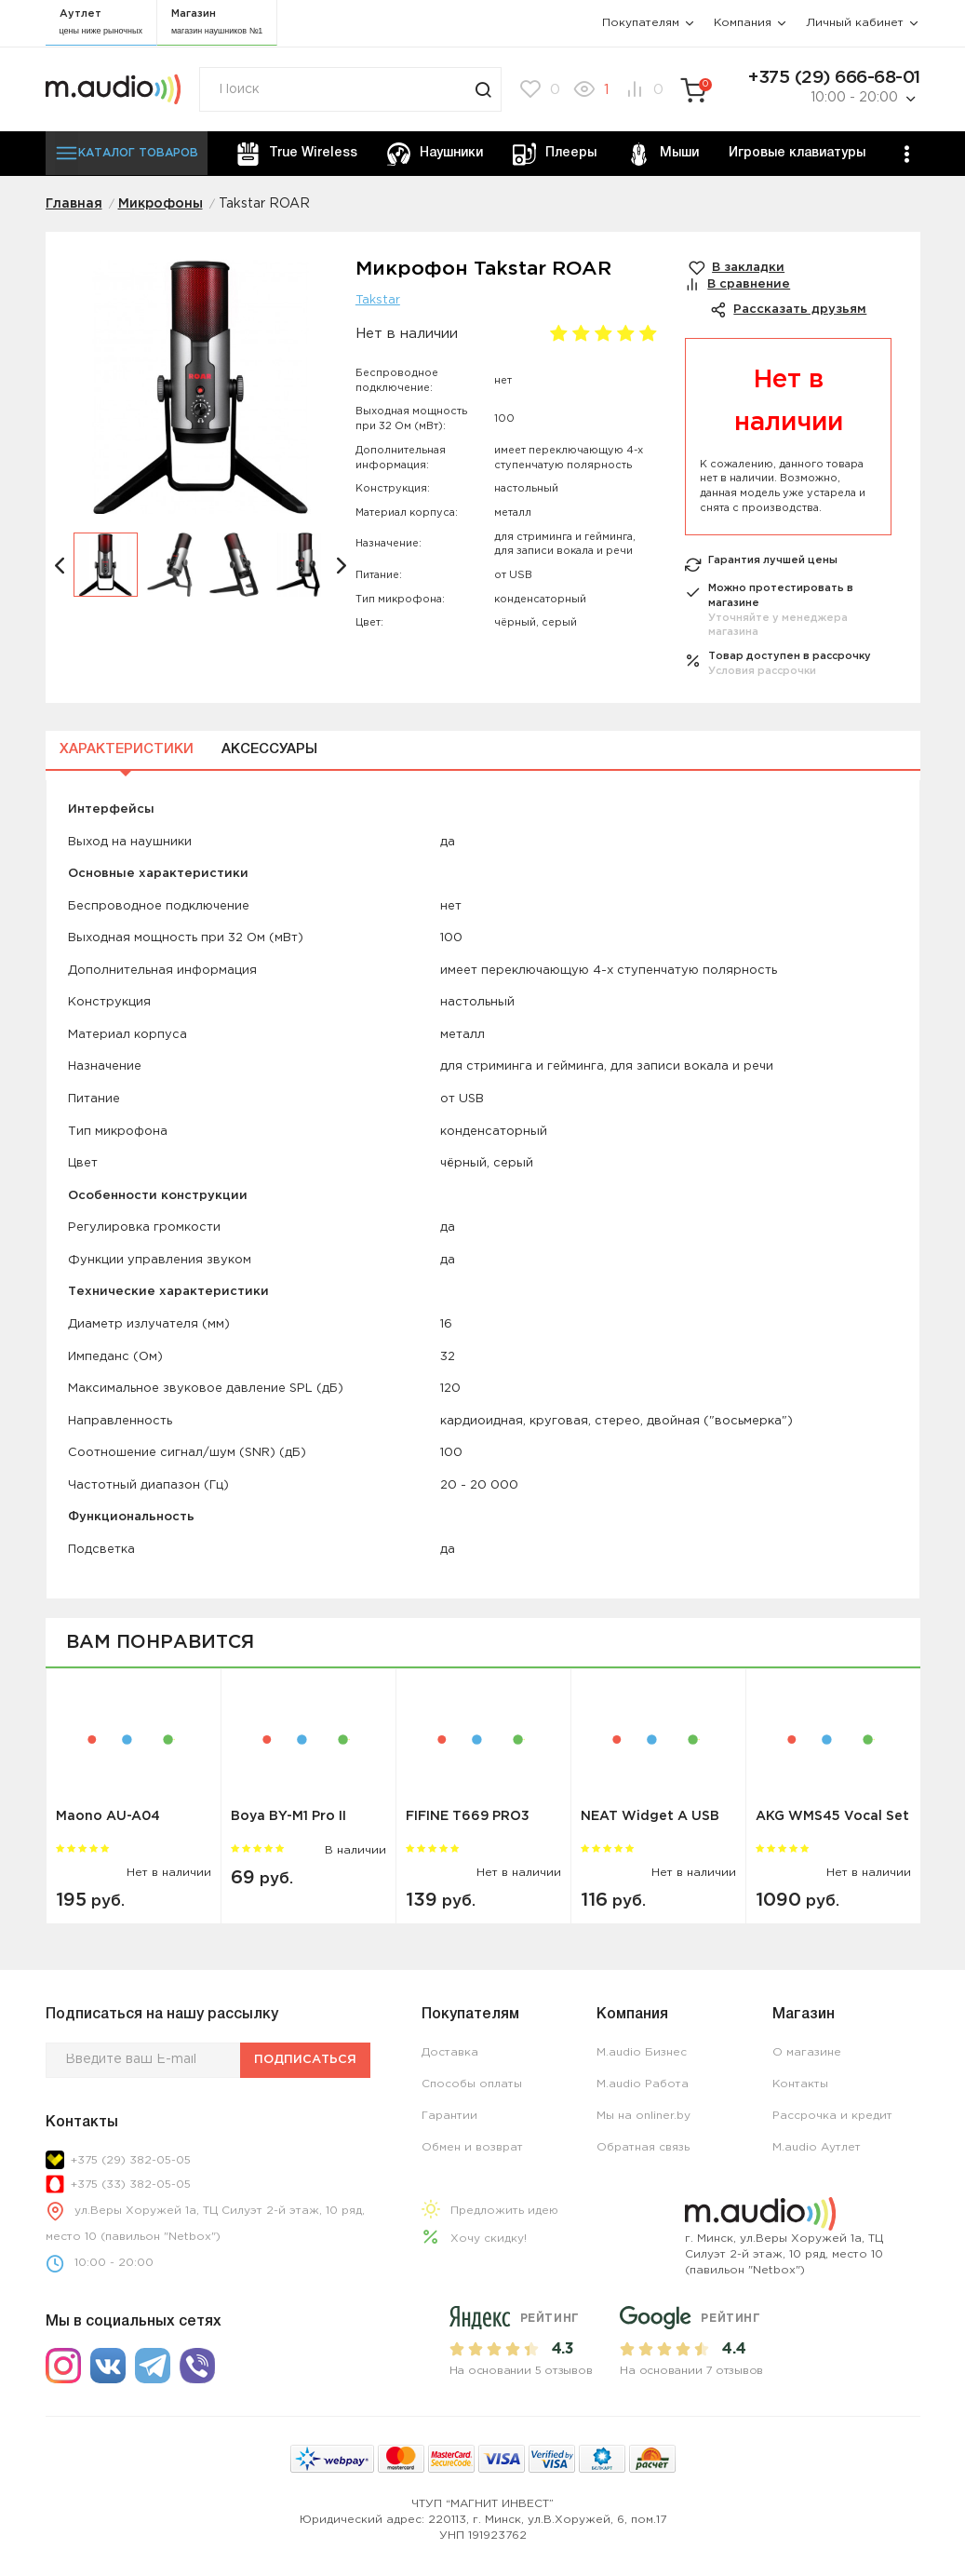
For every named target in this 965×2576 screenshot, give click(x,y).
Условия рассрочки (762, 671)
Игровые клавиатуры (797, 153)
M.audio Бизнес (641, 2052)
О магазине (806, 2052)
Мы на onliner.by (643, 2116)
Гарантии (449, 2116)
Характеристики (127, 749)
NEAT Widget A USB (650, 1816)
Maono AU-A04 (108, 1816)
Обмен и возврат (472, 2147)
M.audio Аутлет (816, 2147)
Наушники (435, 154)
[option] (201, 396)
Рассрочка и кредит (832, 2116)
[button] (60, 565)
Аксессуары (269, 749)
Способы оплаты (472, 2084)
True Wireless (296, 154)
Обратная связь (643, 2147)
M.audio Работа (642, 2084)
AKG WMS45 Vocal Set (832, 1816)
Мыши (663, 154)
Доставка (450, 2052)
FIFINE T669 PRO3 (467, 1816)
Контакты (800, 2084)
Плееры (554, 154)
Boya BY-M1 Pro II (288, 1816)
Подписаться (305, 2060)
